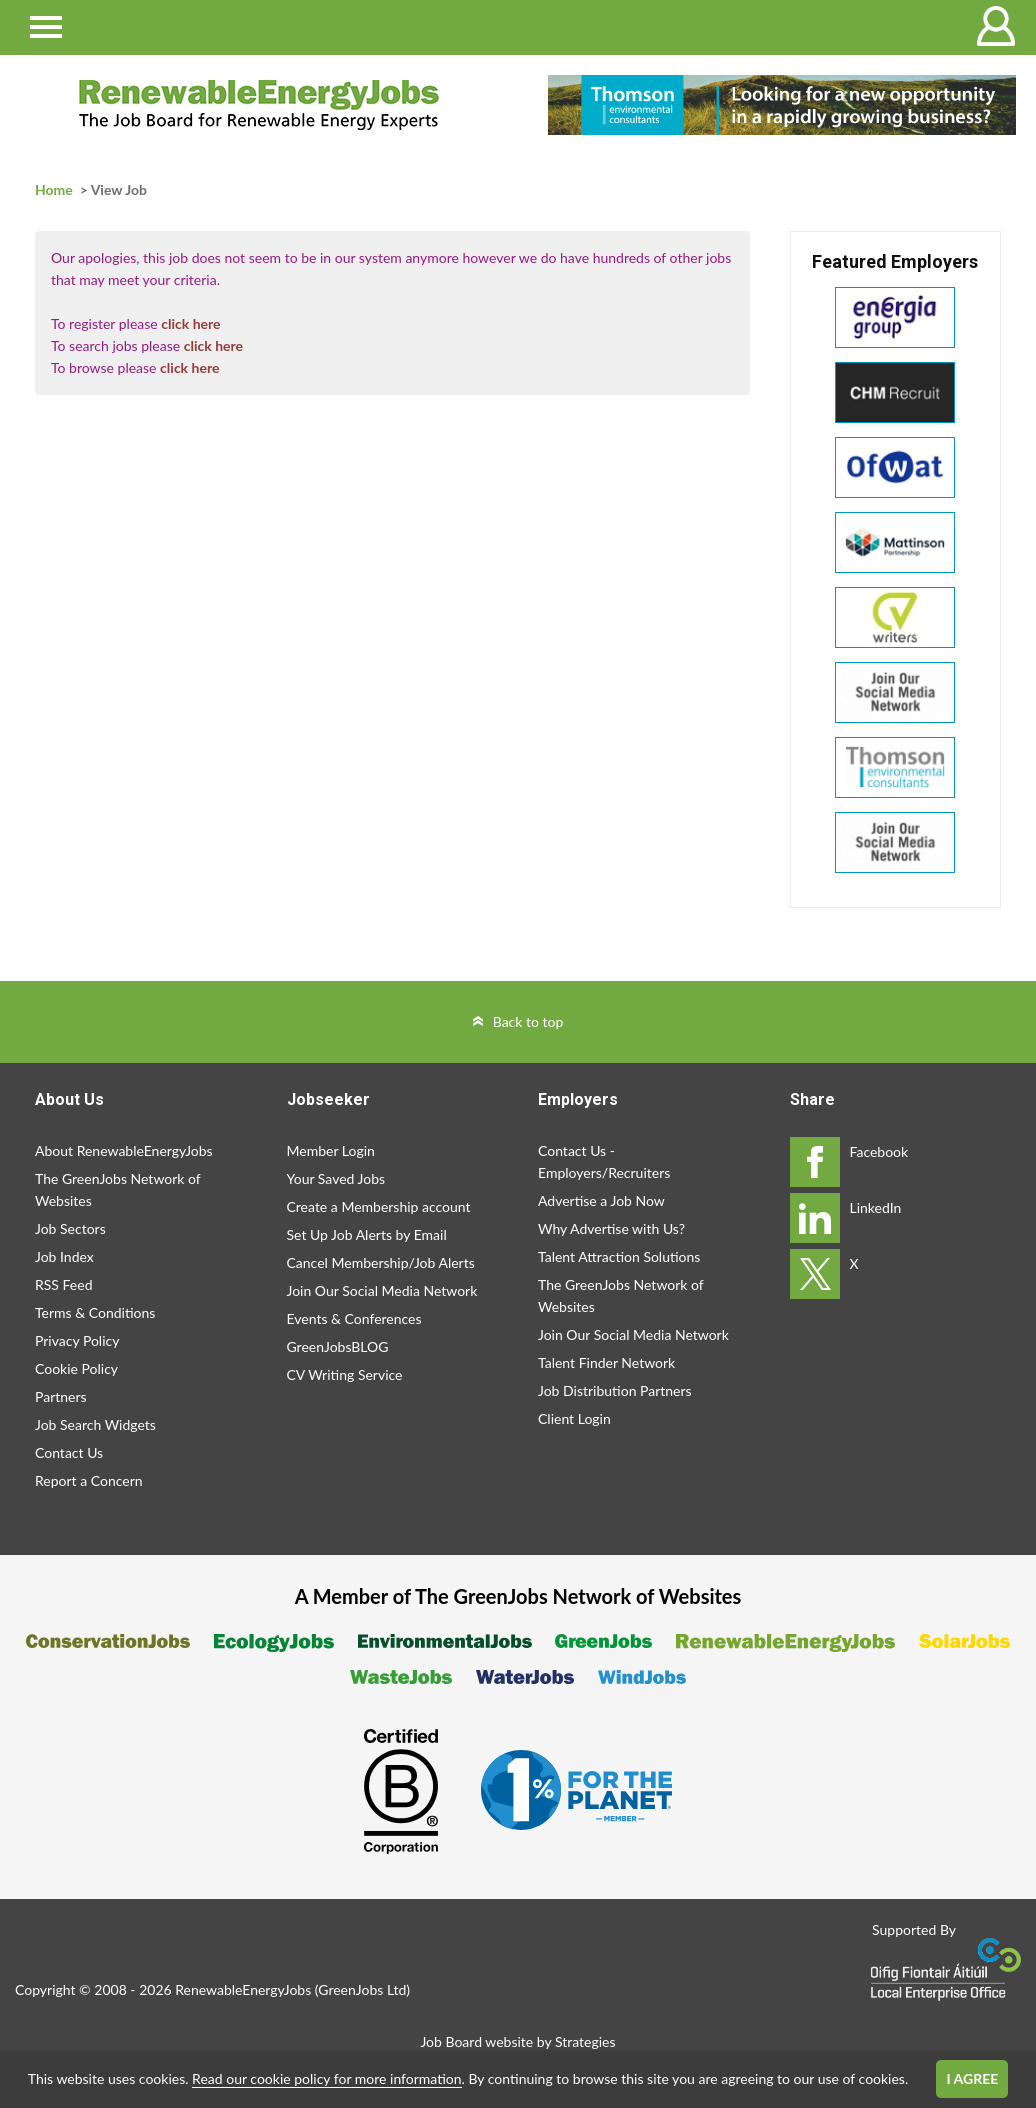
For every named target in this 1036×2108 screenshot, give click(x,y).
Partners (61, 1396)
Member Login (331, 1150)
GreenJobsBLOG (338, 1346)
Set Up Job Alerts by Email (367, 1234)
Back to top (528, 1021)
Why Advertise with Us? (611, 1228)
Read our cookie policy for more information (326, 2078)
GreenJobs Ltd (362, 1989)
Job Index (64, 1256)
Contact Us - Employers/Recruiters (604, 1161)
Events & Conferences (354, 1318)
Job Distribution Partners (615, 1390)
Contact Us (69, 1452)
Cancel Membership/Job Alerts (381, 1262)
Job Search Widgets (95, 1424)
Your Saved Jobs (336, 1178)
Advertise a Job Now (601, 1200)
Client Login (574, 1418)
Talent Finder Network (606, 1362)
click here (190, 323)
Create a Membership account (379, 1206)
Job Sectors (70, 1228)
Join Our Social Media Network (382, 1290)
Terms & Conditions (95, 1312)
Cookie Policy (76, 1368)
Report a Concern (89, 1480)
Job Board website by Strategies (517, 2041)
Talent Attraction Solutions (619, 1256)
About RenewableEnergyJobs (124, 1150)
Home (54, 189)
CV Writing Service (345, 1374)
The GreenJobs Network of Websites (117, 1189)
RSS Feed (63, 1284)
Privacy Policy (77, 1340)
